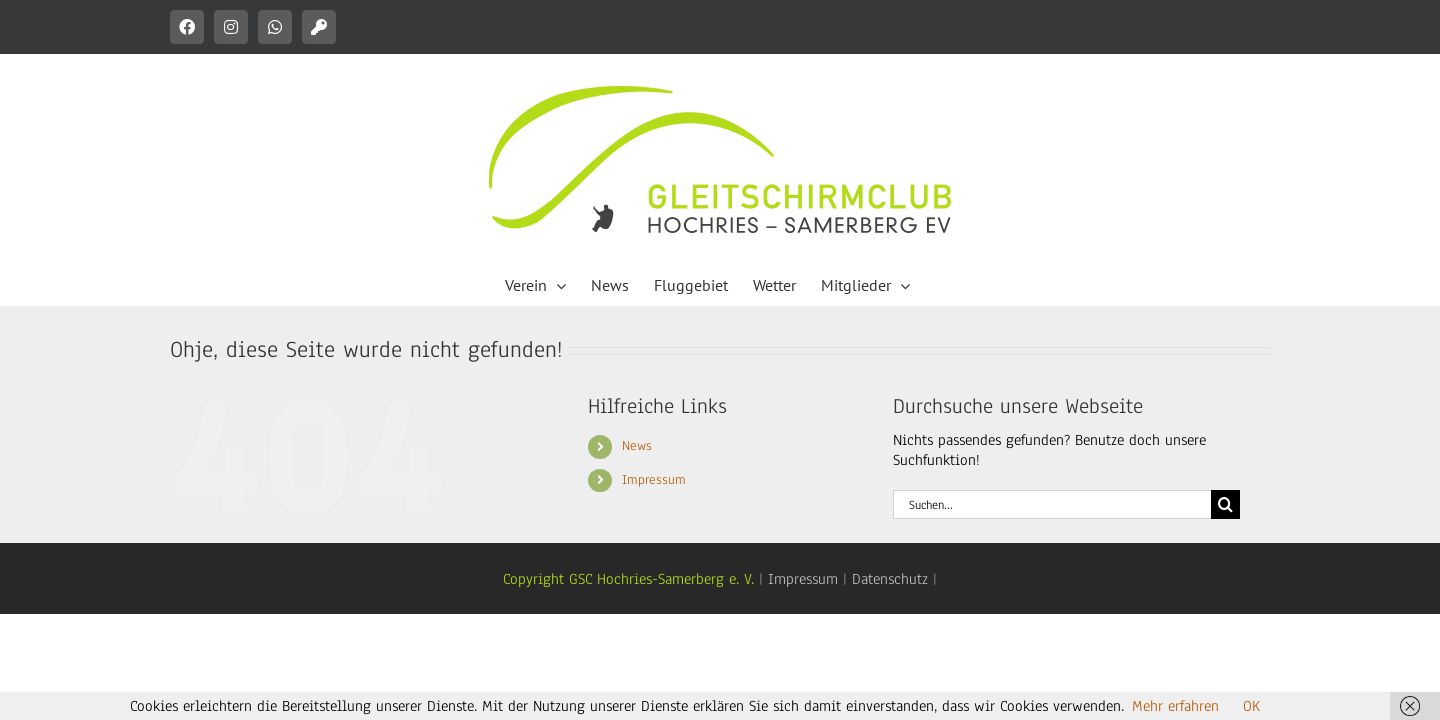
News (637, 446)
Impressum (654, 480)
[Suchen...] (1052, 504)
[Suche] (1225, 504)
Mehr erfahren (1175, 706)
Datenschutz (890, 579)
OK (1251, 706)
